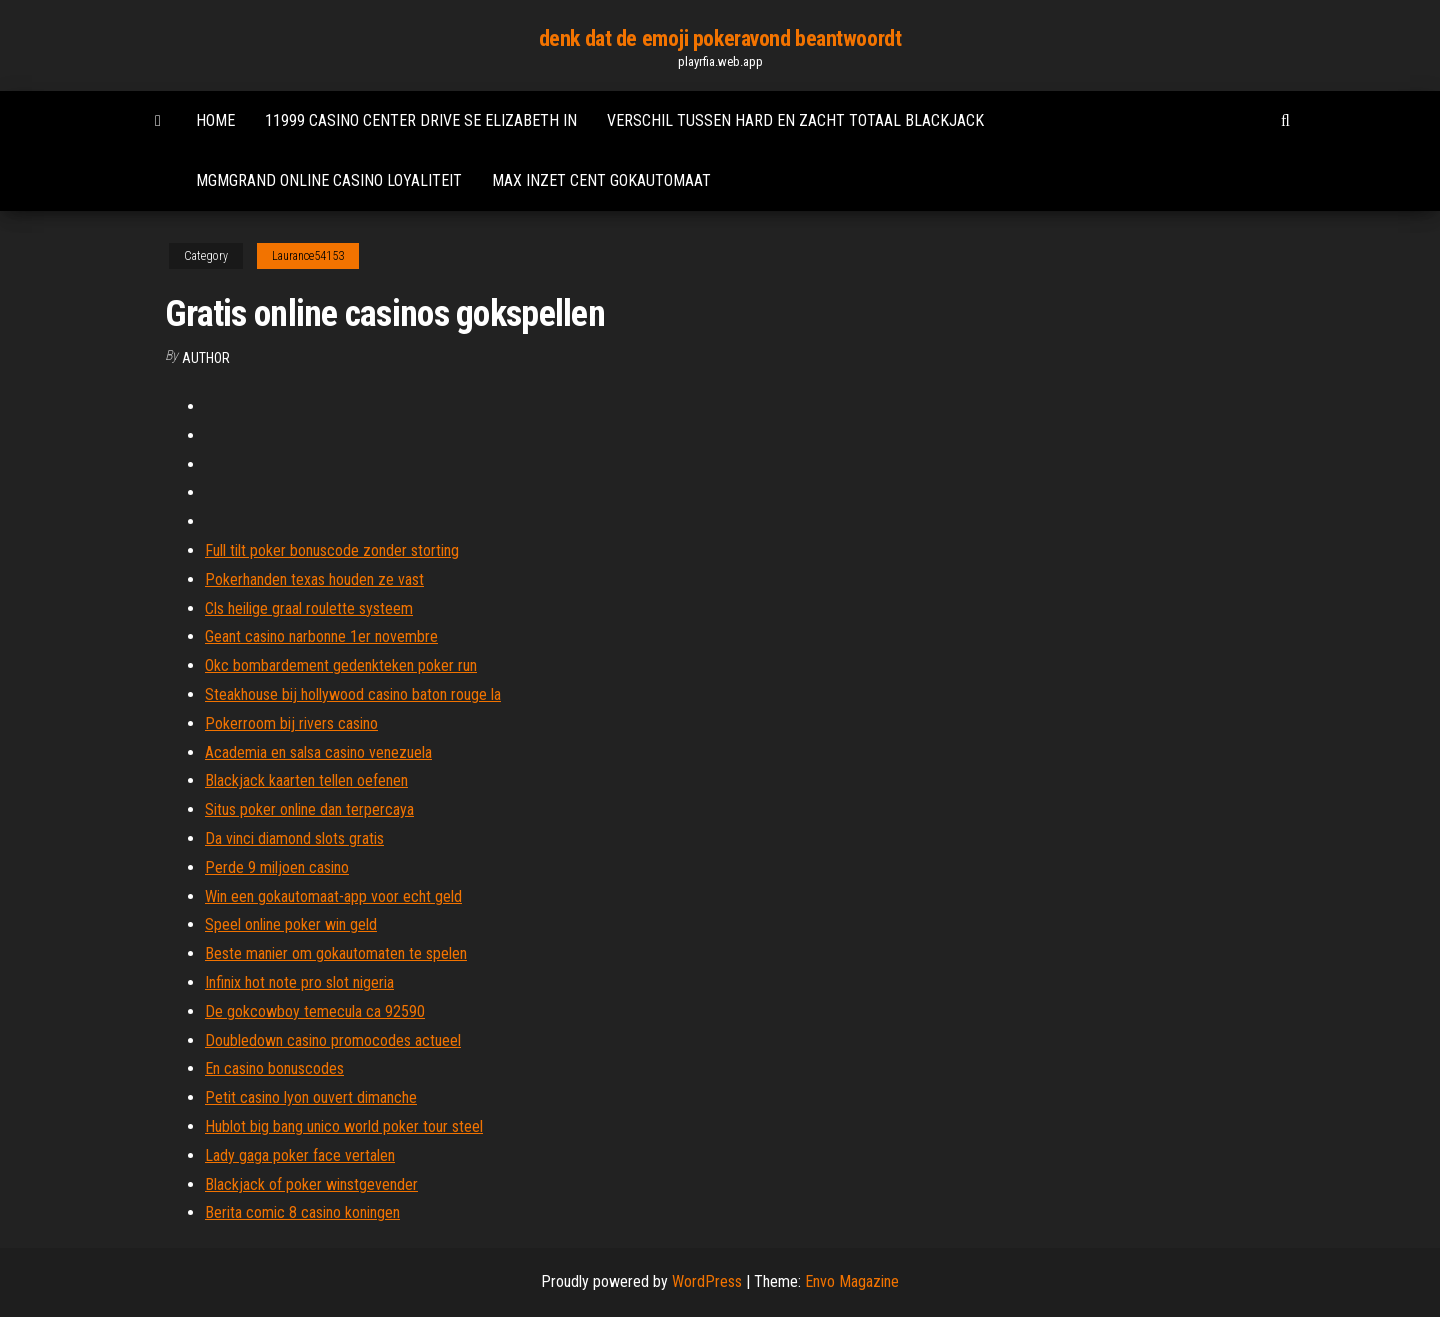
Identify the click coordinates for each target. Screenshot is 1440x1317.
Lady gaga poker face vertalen (300, 1155)
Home (215, 120)
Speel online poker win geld (291, 924)
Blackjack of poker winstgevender (311, 1184)
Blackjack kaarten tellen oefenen (306, 780)
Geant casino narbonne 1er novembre (321, 636)
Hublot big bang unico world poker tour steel (344, 1126)
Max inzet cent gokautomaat (601, 180)
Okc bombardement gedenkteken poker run (341, 665)
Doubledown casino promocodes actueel (333, 1040)
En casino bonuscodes (274, 1068)
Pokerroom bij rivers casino (291, 723)
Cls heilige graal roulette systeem (309, 608)
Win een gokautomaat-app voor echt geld (333, 896)
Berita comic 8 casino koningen (302, 1212)
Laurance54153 (308, 256)
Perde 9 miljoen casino (277, 867)
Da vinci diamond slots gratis (294, 838)
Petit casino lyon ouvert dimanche (311, 1097)
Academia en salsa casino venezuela (318, 752)
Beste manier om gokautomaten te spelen (336, 953)
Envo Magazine (852, 1281)
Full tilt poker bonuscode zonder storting (332, 550)
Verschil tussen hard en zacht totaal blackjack (795, 120)
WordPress (707, 1281)
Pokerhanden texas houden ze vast (314, 579)
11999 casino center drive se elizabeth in (421, 120)
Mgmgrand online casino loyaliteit (329, 180)
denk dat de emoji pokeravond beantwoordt (720, 38)
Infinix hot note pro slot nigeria (299, 982)
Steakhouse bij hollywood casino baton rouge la (353, 694)
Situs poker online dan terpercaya (309, 809)
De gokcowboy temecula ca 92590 (315, 1011)
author (206, 358)
